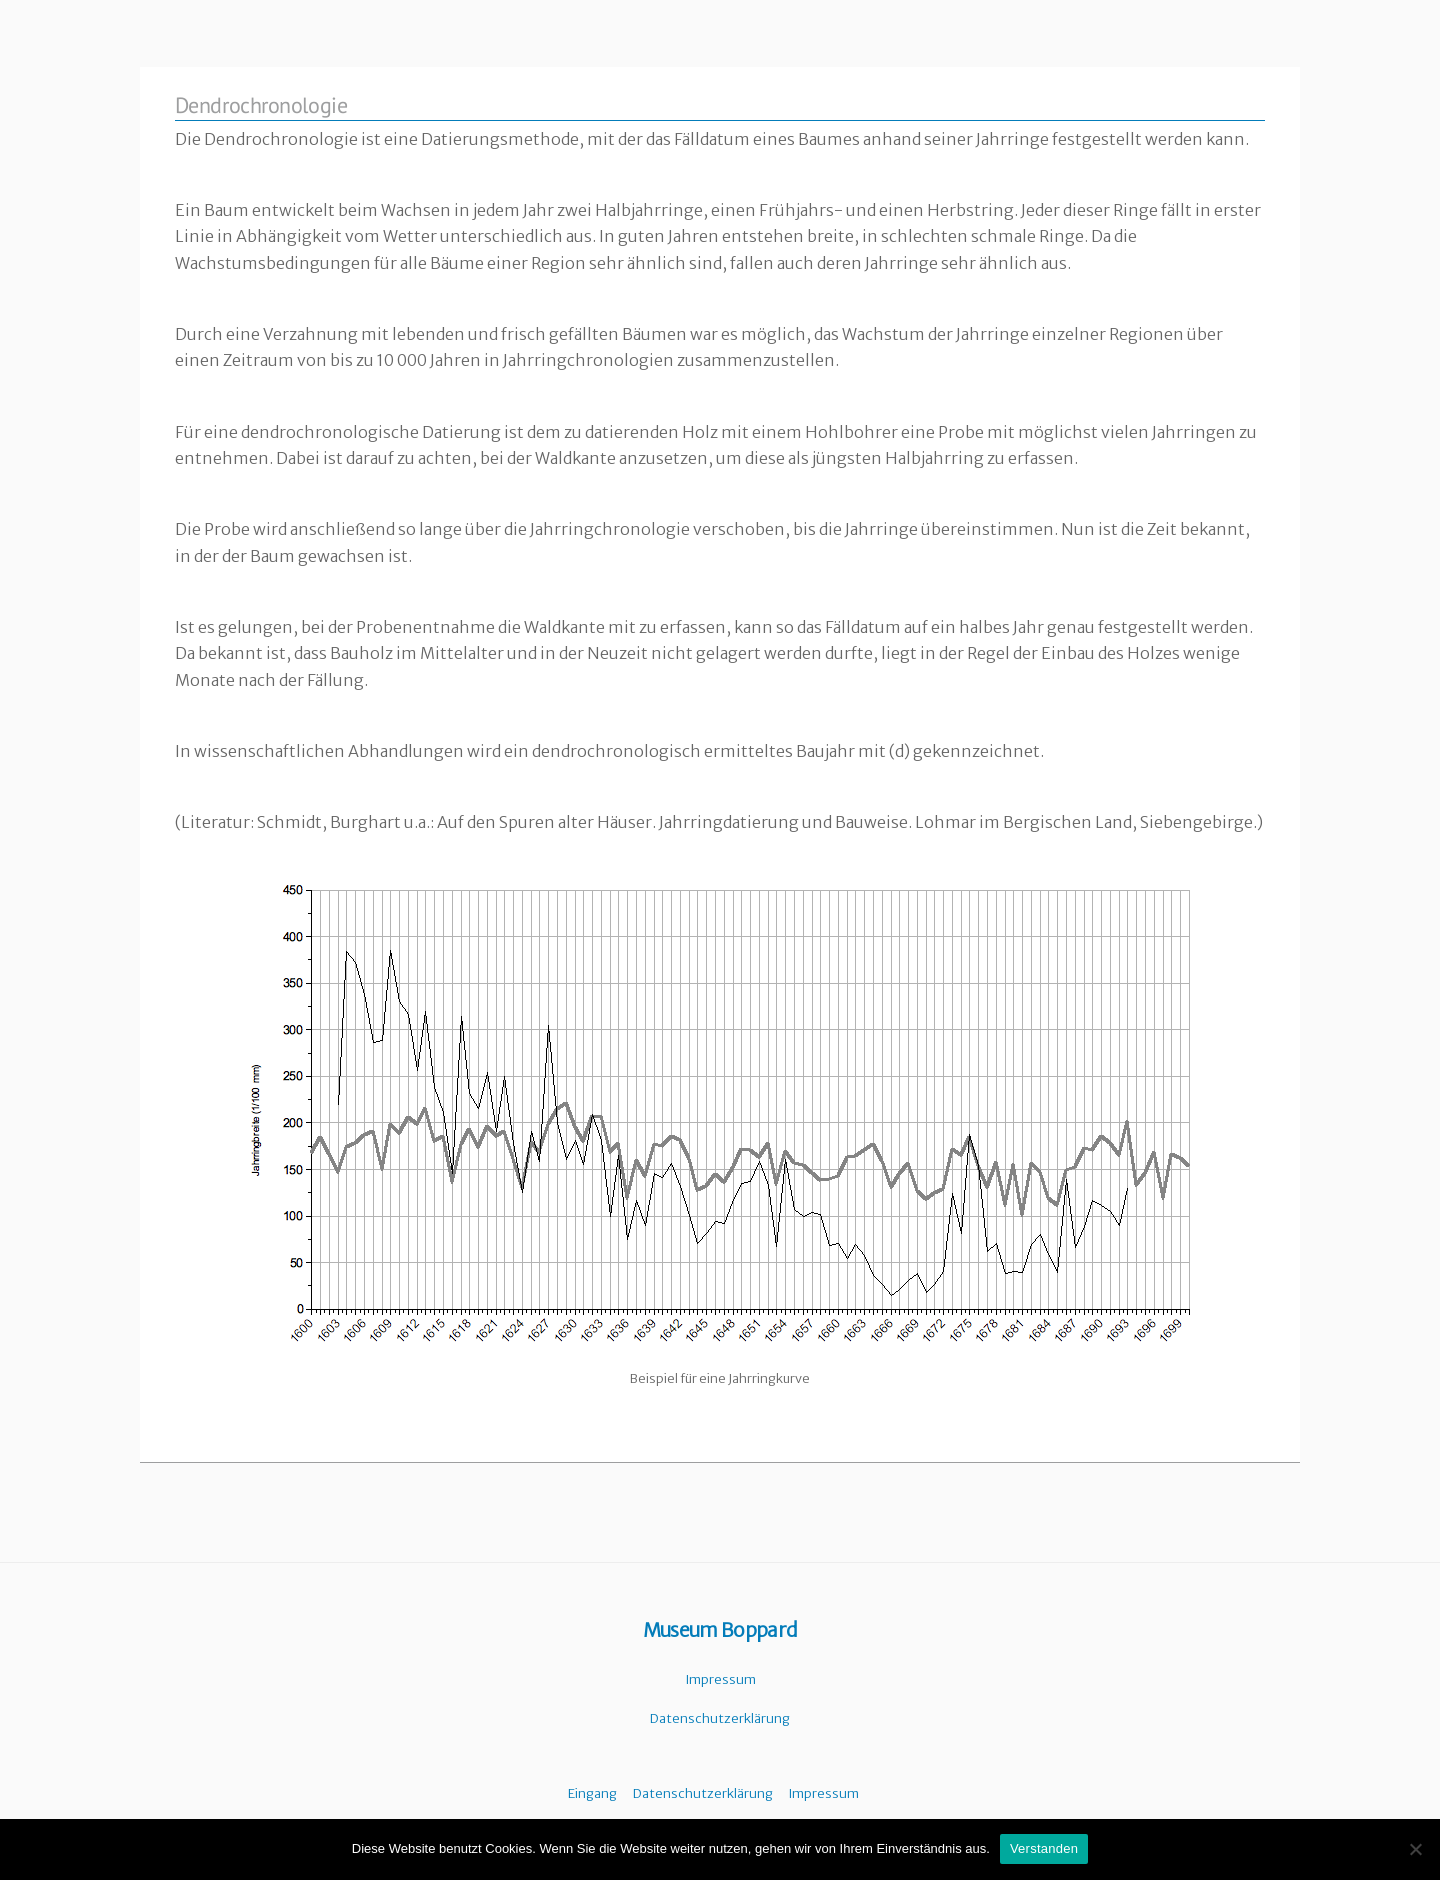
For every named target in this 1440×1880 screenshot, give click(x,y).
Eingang (592, 1793)
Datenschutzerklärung (720, 1718)
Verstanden (1044, 1848)
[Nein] (1415, 1849)
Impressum (720, 1679)
